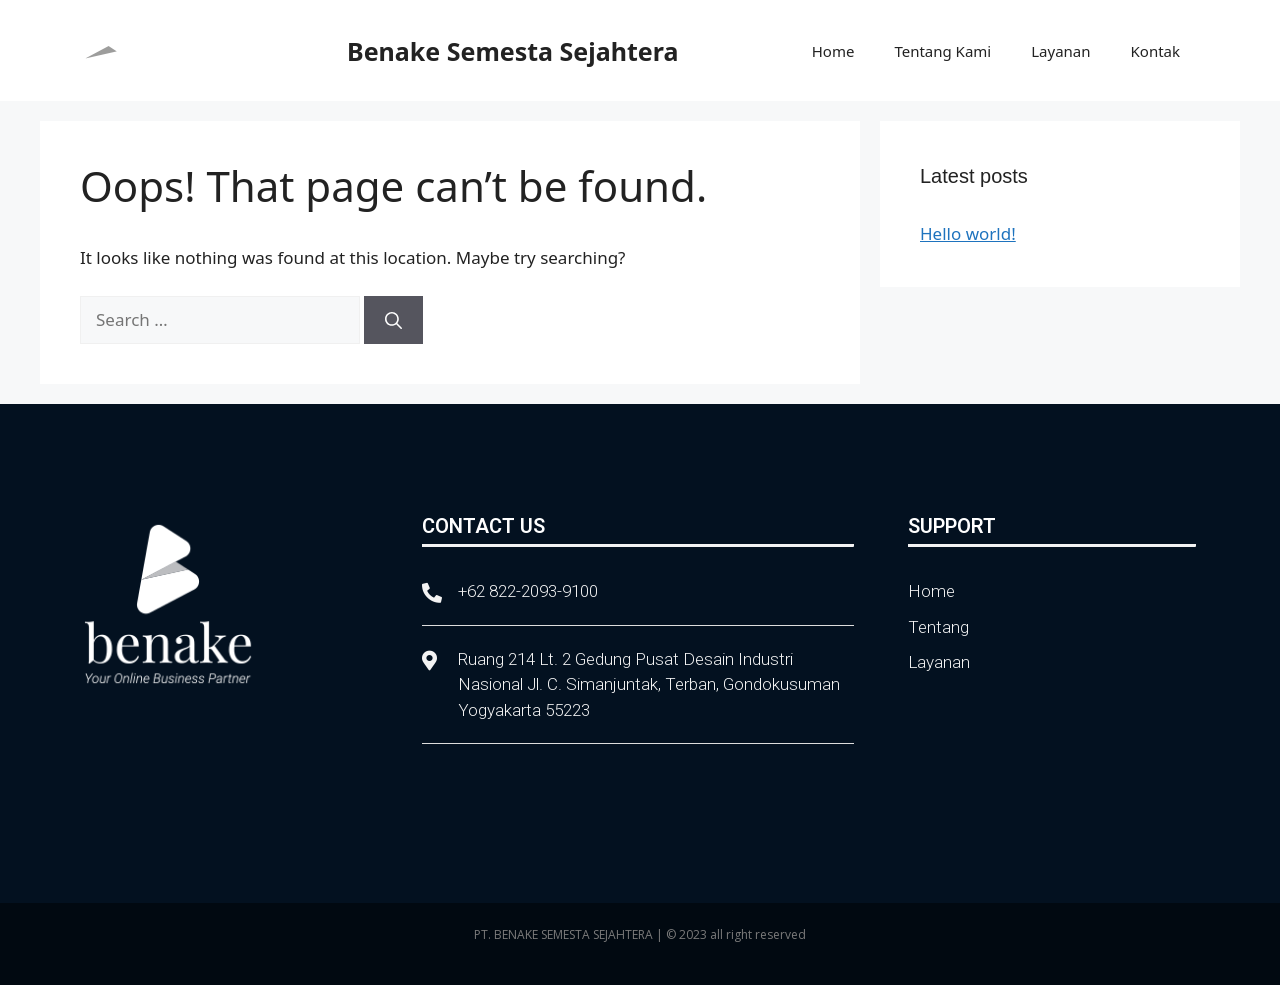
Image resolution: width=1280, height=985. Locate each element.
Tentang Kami (942, 51)
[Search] (393, 320)
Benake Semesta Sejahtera (512, 51)
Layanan (1060, 51)
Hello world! (968, 233)
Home (833, 51)
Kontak (1155, 51)
